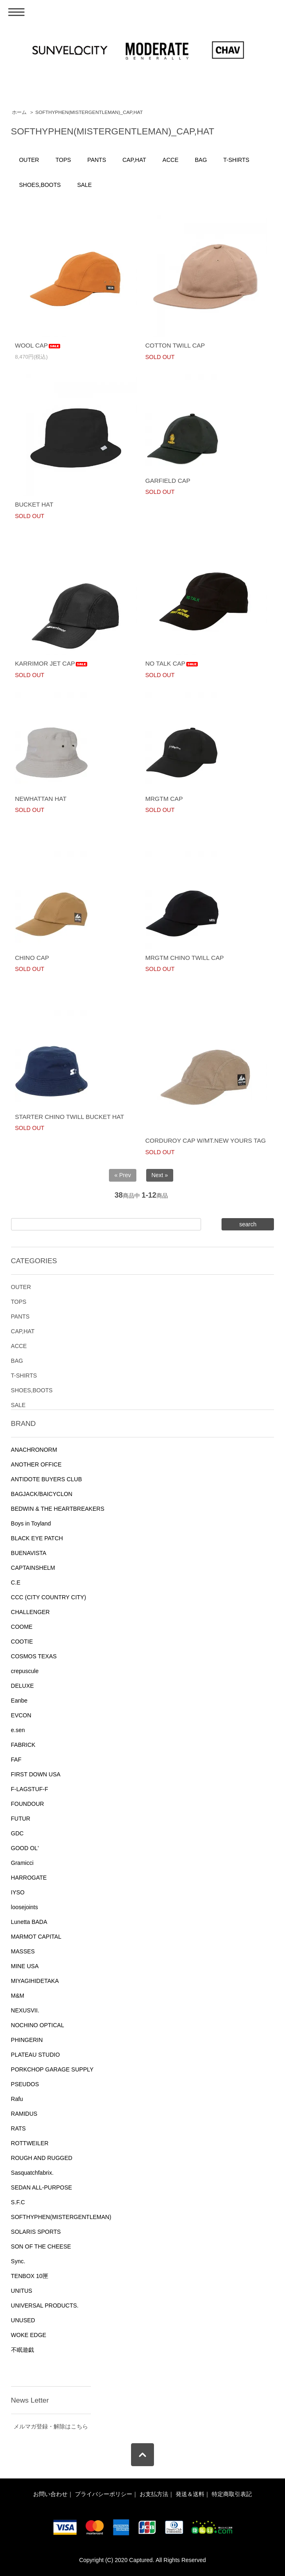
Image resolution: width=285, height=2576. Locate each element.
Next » (160, 1175)
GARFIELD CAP (167, 480)
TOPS (63, 160)
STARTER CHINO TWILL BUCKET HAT (69, 1116)
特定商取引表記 (232, 2494)
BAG (201, 160)
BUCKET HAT (34, 504)
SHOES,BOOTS (40, 185)
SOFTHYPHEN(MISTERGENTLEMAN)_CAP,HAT (88, 112)
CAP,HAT (134, 160)
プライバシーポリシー (103, 2494)
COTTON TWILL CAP (175, 345)
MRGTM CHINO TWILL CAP (184, 957)
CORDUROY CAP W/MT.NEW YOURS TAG (205, 1140)
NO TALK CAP (172, 663)
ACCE (171, 160)
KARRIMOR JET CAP (51, 663)
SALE (84, 185)
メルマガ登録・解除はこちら (51, 2426)
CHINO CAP (32, 957)
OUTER (29, 160)
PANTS (96, 160)
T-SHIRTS (236, 160)
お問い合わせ (50, 2494)
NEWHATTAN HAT (40, 798)
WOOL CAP (38, 345)
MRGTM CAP (164, 798)
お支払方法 (154, 2494)
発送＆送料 (190, 2494)
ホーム (19, 112)
